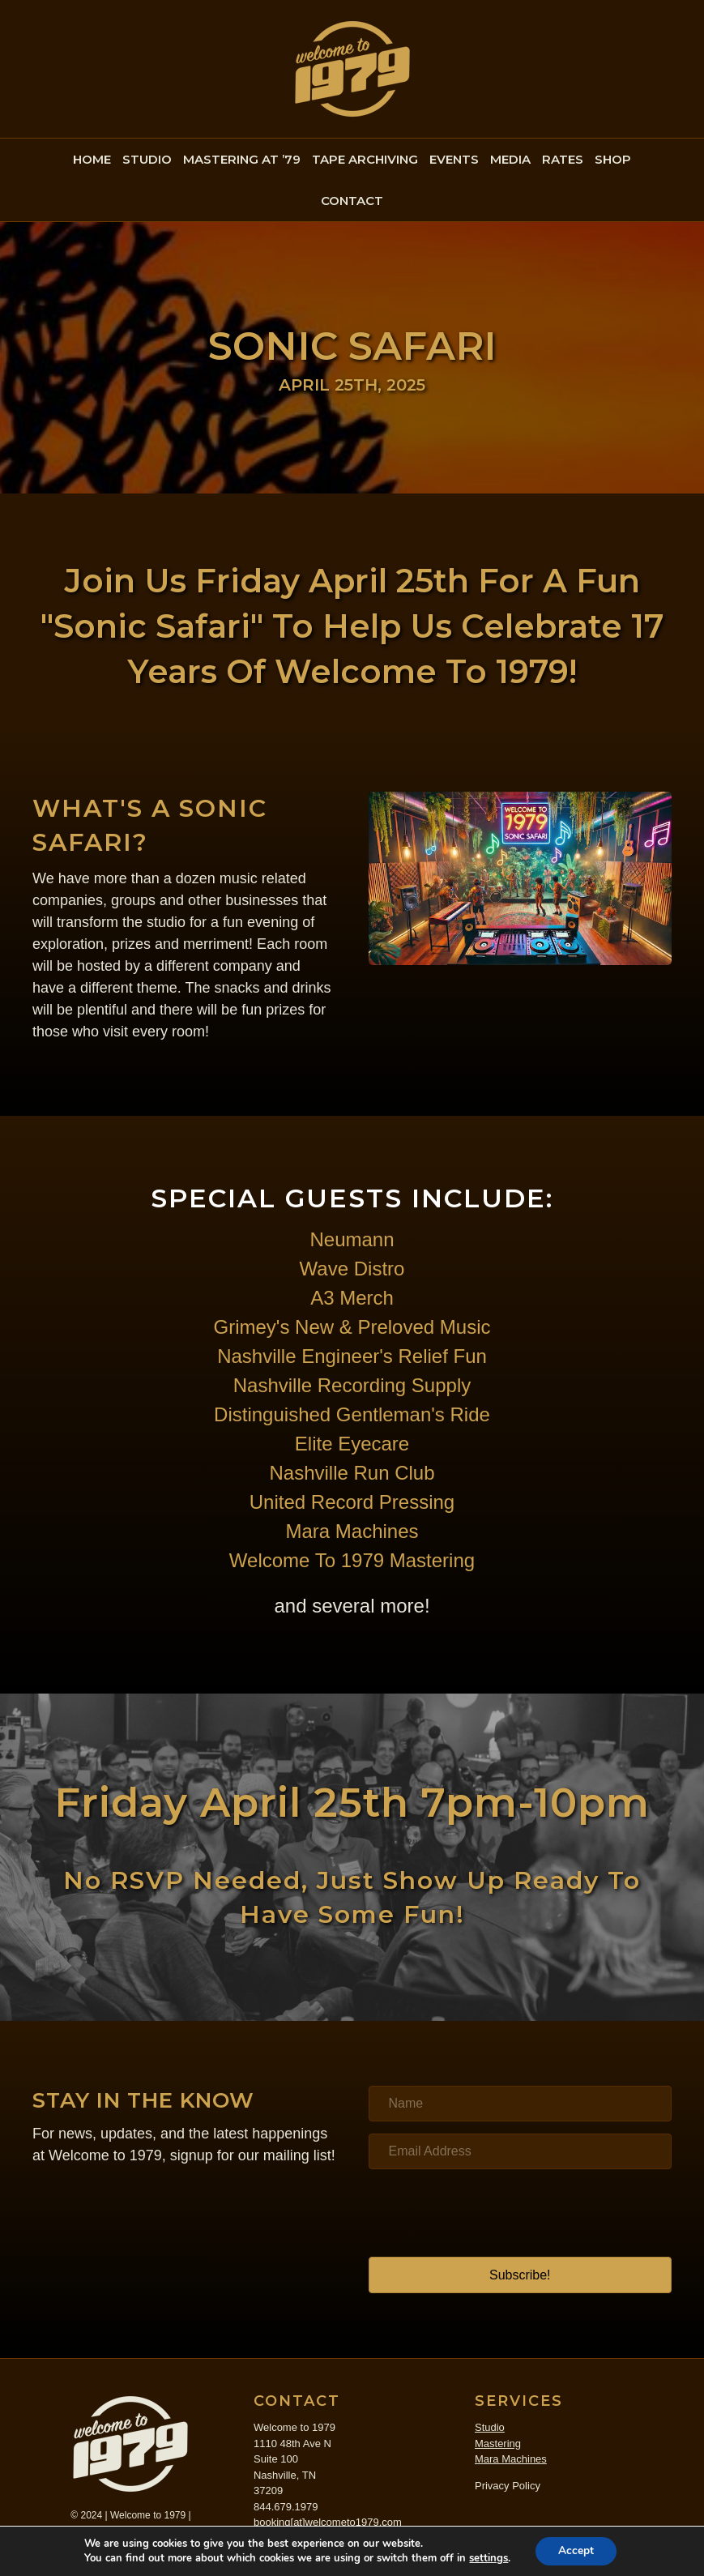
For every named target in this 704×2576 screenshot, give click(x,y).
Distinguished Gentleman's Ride (352, 1414)
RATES (562, 159)
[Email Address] (520, 2151)
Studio (490, 2427)
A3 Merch (352, 1298)
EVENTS (454, 159)
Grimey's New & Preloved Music (352, 1327)
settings (486, 2558)
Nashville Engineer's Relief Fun (352, 1356)
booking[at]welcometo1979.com (328, 2522)
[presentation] (492, 2213)
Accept (576, 2550)
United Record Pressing (352, 1502)
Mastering (498, 2443)
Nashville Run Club (351, 1473)
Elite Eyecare (352, 1444)
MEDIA (510, 159)
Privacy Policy (507, 2486)
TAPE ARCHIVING (365, 159)
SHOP (613, 159)
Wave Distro (352, 1268)
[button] (520, 2275)
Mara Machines (351, 1531)
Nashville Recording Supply (352, 1385)
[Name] (520, 2103)
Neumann (351, 1239)
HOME (92, 159)
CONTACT (352, 200)
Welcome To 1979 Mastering (352, 1560)
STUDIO (147, 159)
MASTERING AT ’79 (242, 159)
